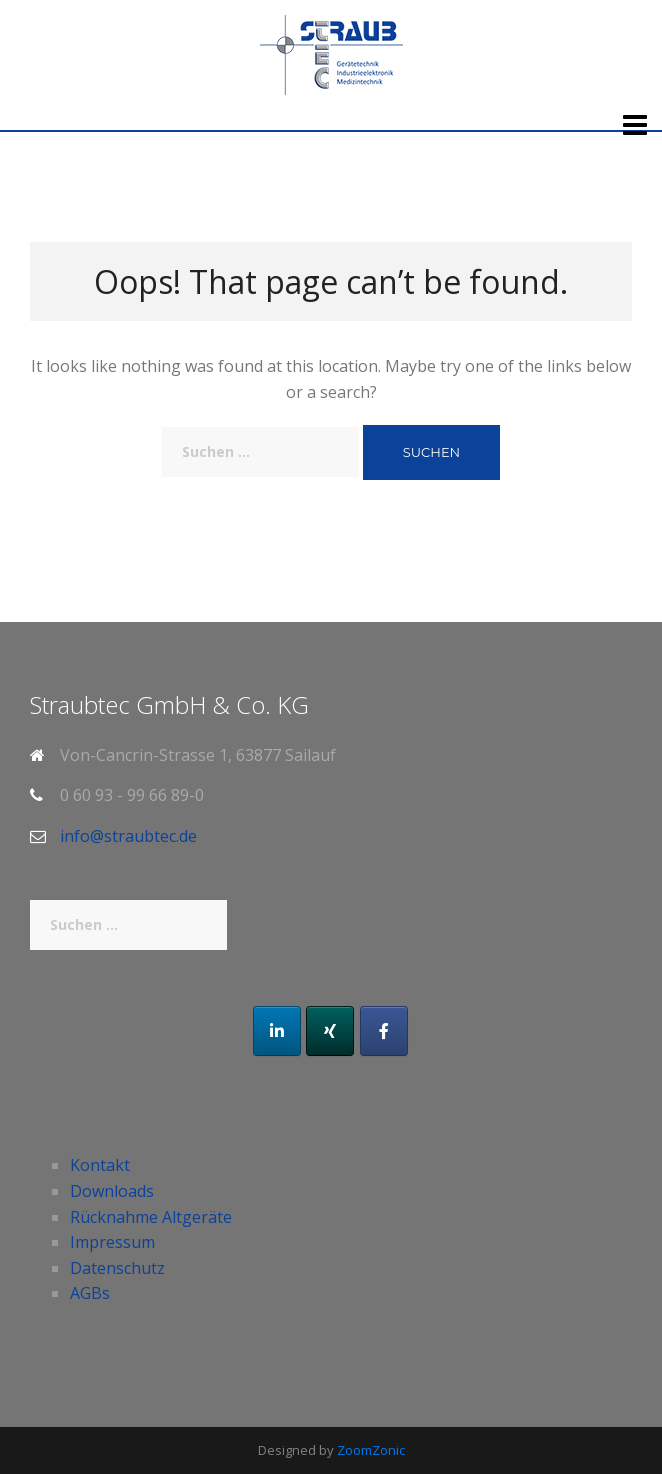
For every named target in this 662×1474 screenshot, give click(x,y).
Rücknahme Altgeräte (151, 1217)
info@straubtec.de (128, 836)
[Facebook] (384, 1031)
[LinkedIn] (277, 1031)
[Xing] (330, 1031)
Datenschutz (117, 1268)
